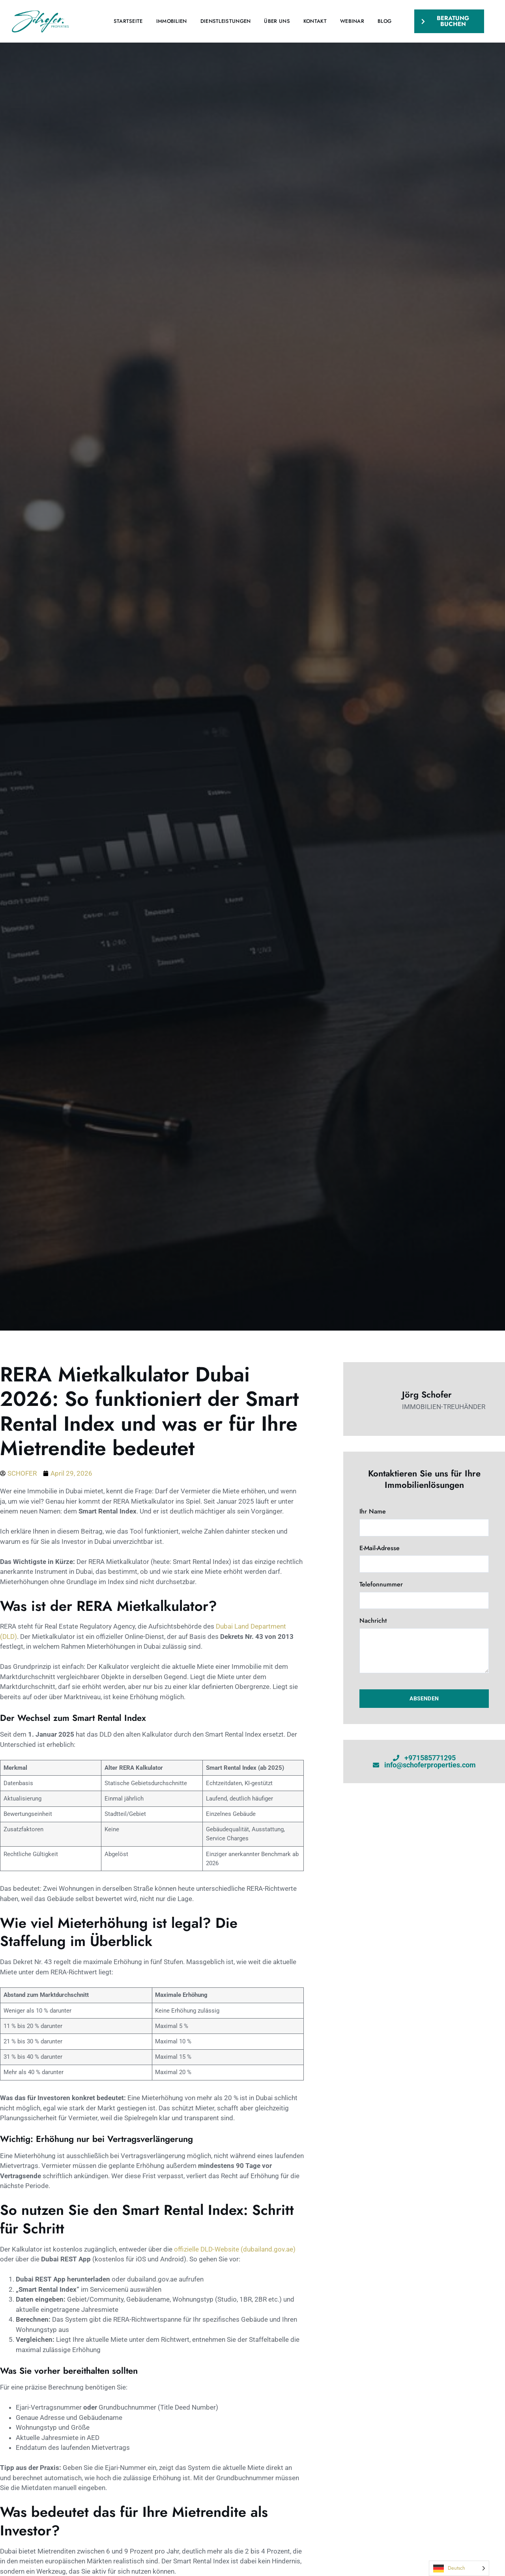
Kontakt (315, 21)
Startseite (128, 21)
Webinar (352, 21)
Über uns (277, 21)
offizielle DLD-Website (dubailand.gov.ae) (235, 2249)
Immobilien (171, 21)
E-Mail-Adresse (379, 1548)
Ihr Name (372, 1512)
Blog (384, 21)
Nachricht (373, 1621)
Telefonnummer (381, 1585)
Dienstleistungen (225, 21)
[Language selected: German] (459, 2568)
